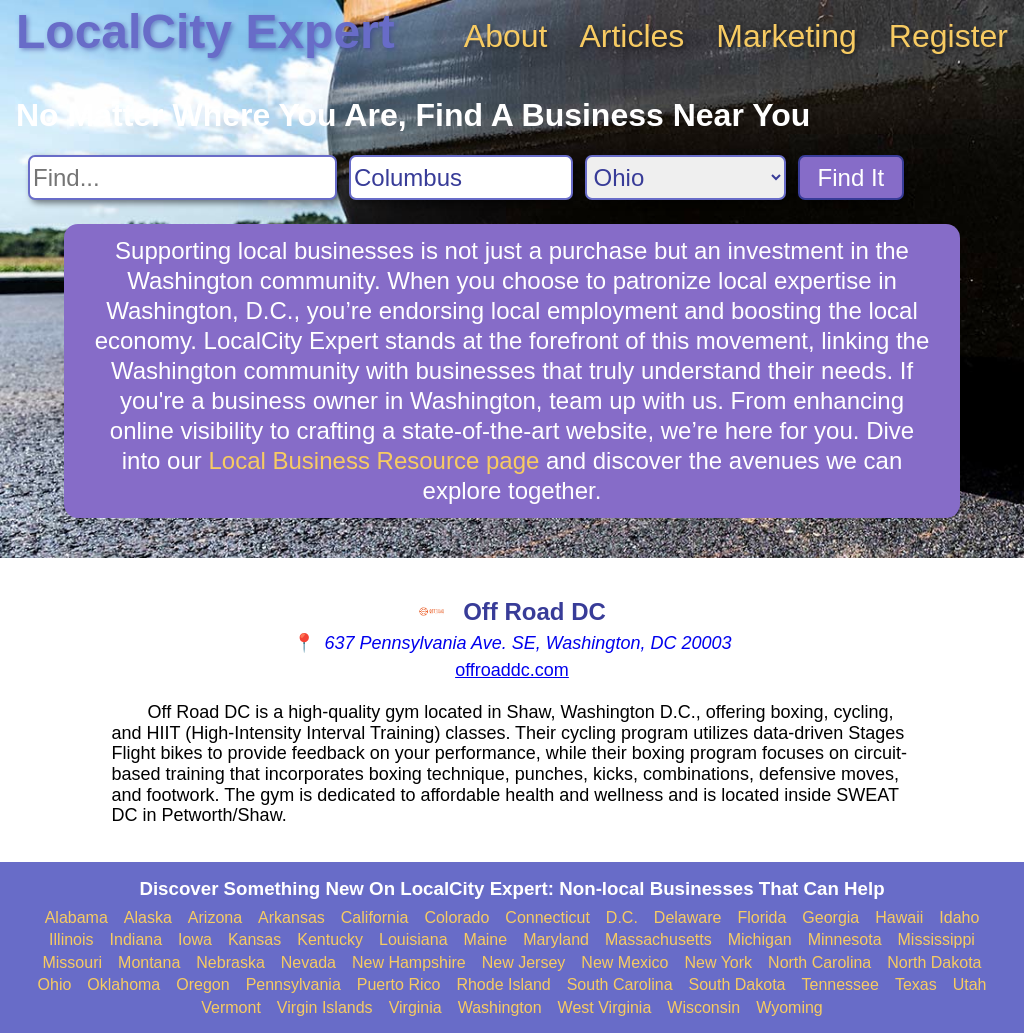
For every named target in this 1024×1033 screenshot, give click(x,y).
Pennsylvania (293, 984)
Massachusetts (658, 939)
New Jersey (524, 962)
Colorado (456, 917)
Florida (761, 917)
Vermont (231, 1007)
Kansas (254, 939)
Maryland (556, 939)
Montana (149, 962)
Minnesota (845, 939)
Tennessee (839, 984)
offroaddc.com (512, 670)
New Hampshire (409, 962)
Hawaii (899, 917)
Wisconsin (703, 1007)
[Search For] (182, 177)
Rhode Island (503, 984)
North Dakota (934, 962)
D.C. (622, 917)
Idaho (959, 917)
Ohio (55, 984)
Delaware (688, 917)
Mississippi (936, 939)
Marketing (786, 36)
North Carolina (819, 962)
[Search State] (685, 177)
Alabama (76, 917)
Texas (916, 984)
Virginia (415, 1007)
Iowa (195, 939)
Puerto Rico (399, 984)
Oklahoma (123, 984)
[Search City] (461, 177)
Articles (631, 36)
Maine (486, 939)
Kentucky (330, 939)
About (506, 36)
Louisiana (413, 939)
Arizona (215, 917)
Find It (851, 177)
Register (948, 36)
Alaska (148, 917)
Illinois (71, 939)
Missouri (72, 962)
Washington (500, 1007)
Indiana (136, 939)
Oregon (202, 984)
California (375, 917)
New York (718, 962)
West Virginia (605, 1007)
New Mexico (624, 962)
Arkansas (291, 917)
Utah (970, 984)
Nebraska (230, 962)
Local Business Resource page (373, 460)
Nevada (308, 962)
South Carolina (620, 984)
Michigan (760, 939)
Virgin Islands (325, 1007)
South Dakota (737, 984)
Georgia (830, 917)
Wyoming (789, 1007)
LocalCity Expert (205, 31)
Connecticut (547, 917)
